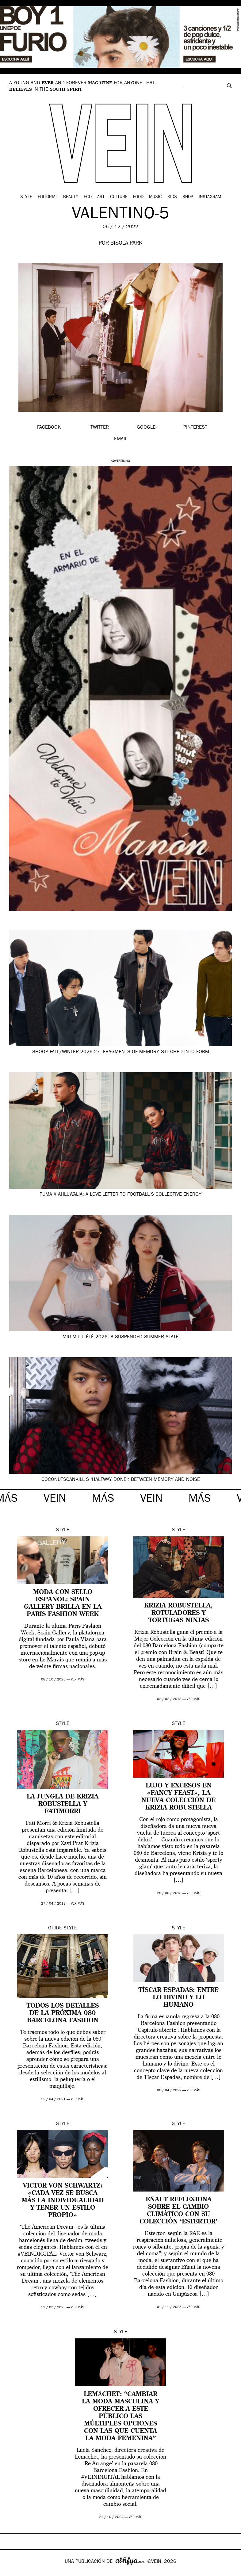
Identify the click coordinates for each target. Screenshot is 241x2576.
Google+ (11, 2572)
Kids (172, 197)
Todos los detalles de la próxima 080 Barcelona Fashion (63, 2013)
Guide (55, 1928)
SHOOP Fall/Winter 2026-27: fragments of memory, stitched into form (120, 1052)
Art (101, 197)
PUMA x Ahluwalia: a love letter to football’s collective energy (120, 1194)
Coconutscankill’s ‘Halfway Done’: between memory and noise (120, 1479)
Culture (119, 197)
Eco (88, 197)
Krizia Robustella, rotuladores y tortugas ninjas (178, 1613)
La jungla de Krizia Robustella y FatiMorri (62, 1804)
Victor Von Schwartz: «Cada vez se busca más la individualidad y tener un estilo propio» (62, 2201)
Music (155, 197)
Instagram (210, 197)
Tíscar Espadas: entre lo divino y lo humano (179, 1997)
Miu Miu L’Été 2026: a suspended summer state (120, 1337)
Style (26, 197)
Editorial (48, 197)
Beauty (70, 197)
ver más (77, 1679)
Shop (187, 197)
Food (138, 197)
